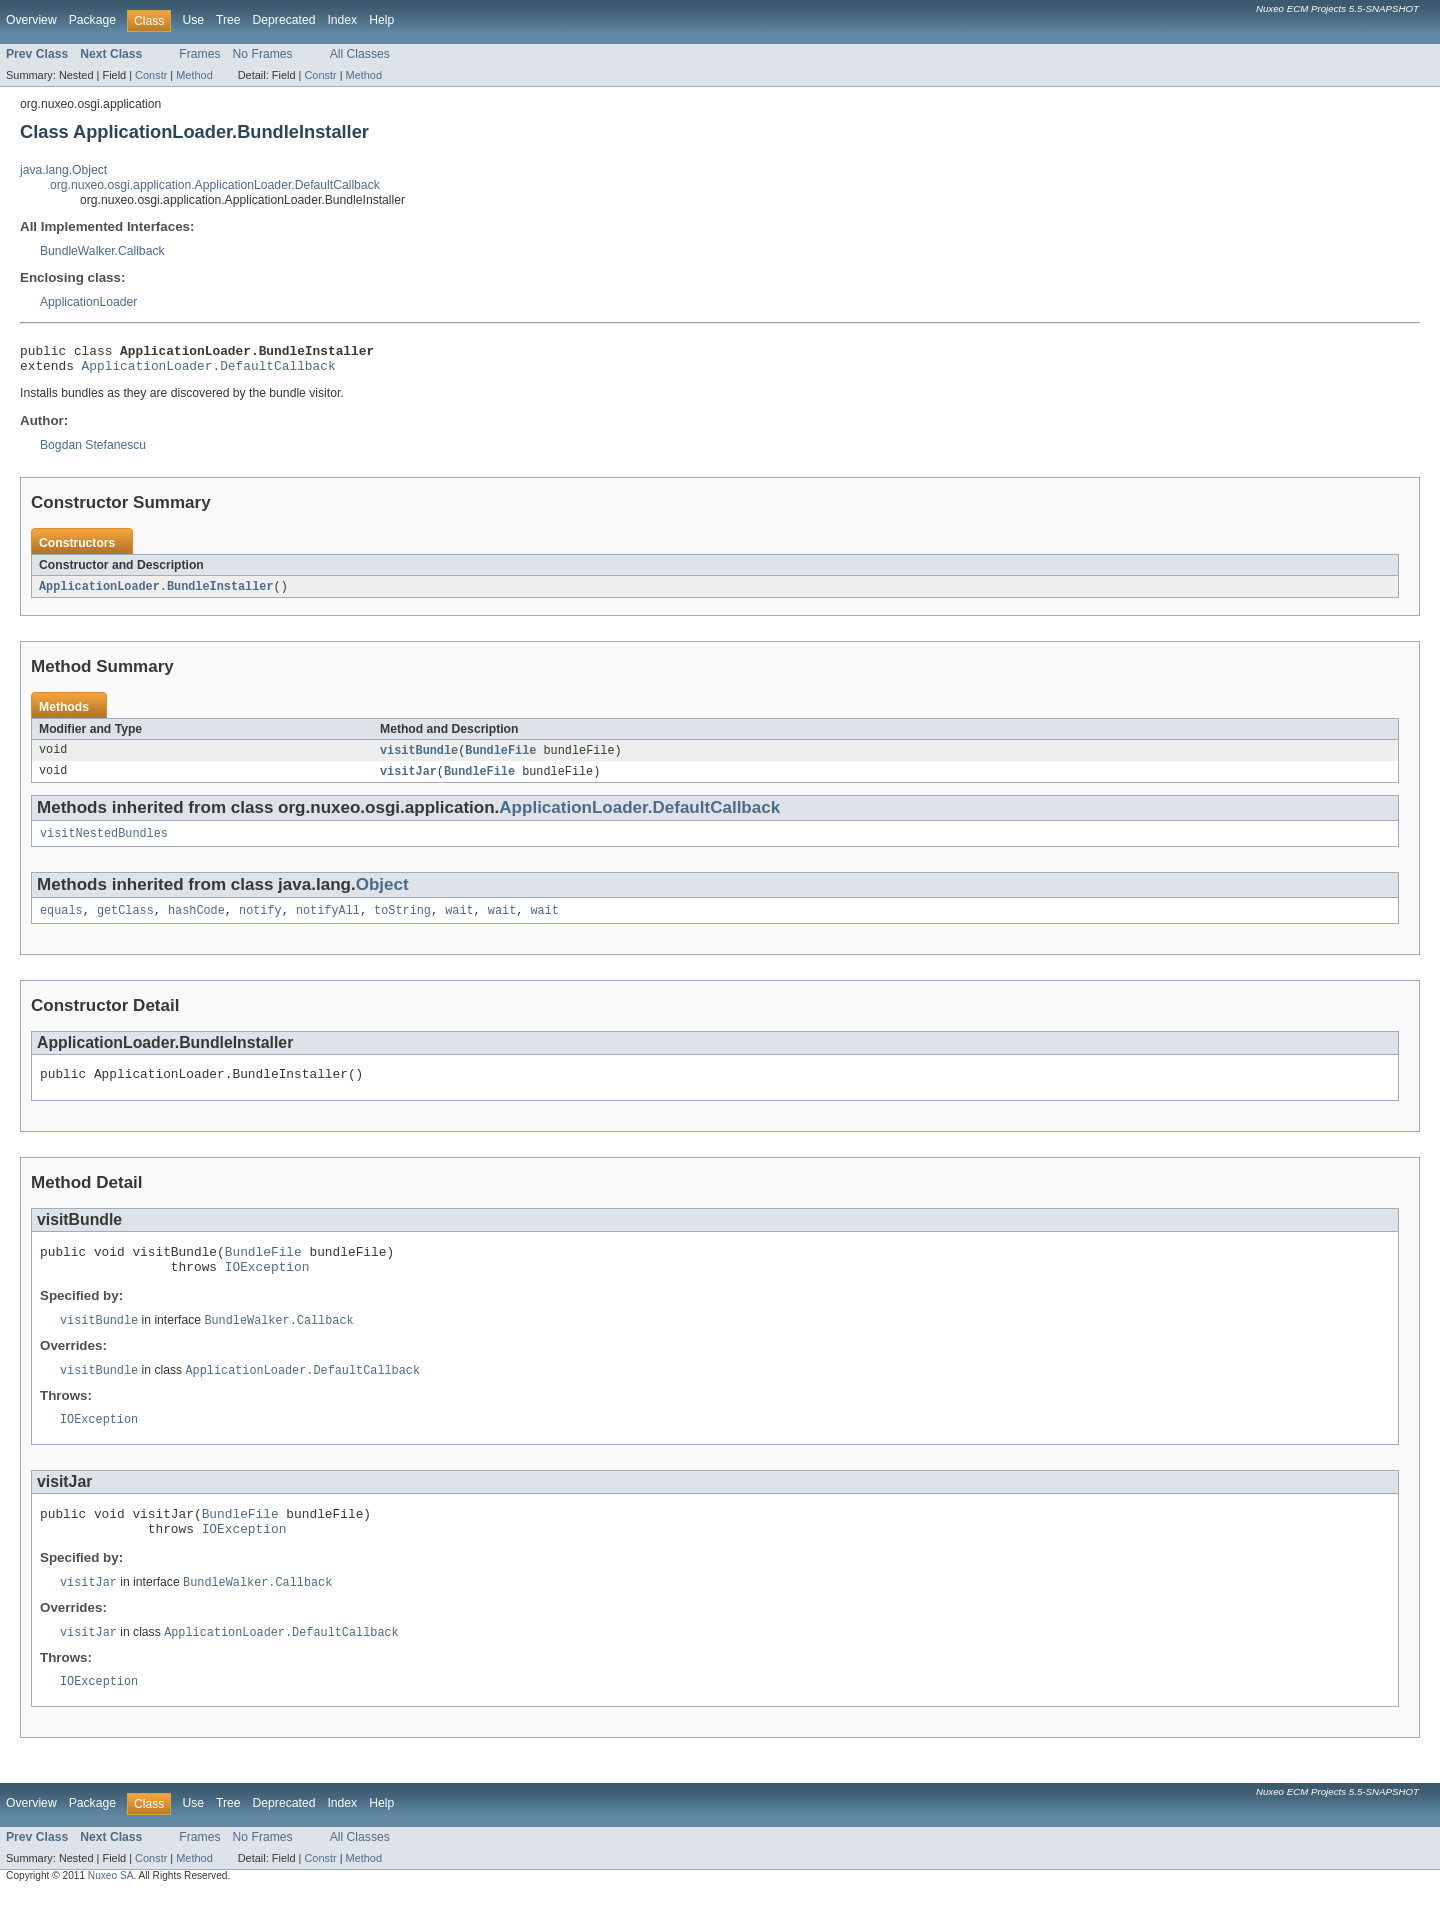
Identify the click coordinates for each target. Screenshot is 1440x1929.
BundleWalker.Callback (102, 251)
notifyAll (328, 923)
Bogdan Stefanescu (93, 451)
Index (342, 20)
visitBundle (419, 758)
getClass (125, 923)
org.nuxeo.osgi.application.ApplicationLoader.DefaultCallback (215, 185)
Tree (228, 20)
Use (193, 20)
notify (260, 923)
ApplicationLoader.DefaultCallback (209, 371)
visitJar (408, 780)
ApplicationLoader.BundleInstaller (156, 593)
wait (459, 923)
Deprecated (284, 20)
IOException (267, 1288)
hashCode (196, 923)
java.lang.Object (63, 170)
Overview (31, 20)
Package (92, 20)
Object (382, 895)
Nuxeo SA (111, 1911)
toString (402, 923)
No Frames (263, 54)
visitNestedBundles (104, 844)
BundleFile (500, 758)
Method (194, 75)
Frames (199, 54)
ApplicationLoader (88, 302)
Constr (151, 75)
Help (381, 20)
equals (61, 923)
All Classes (360, 54)
